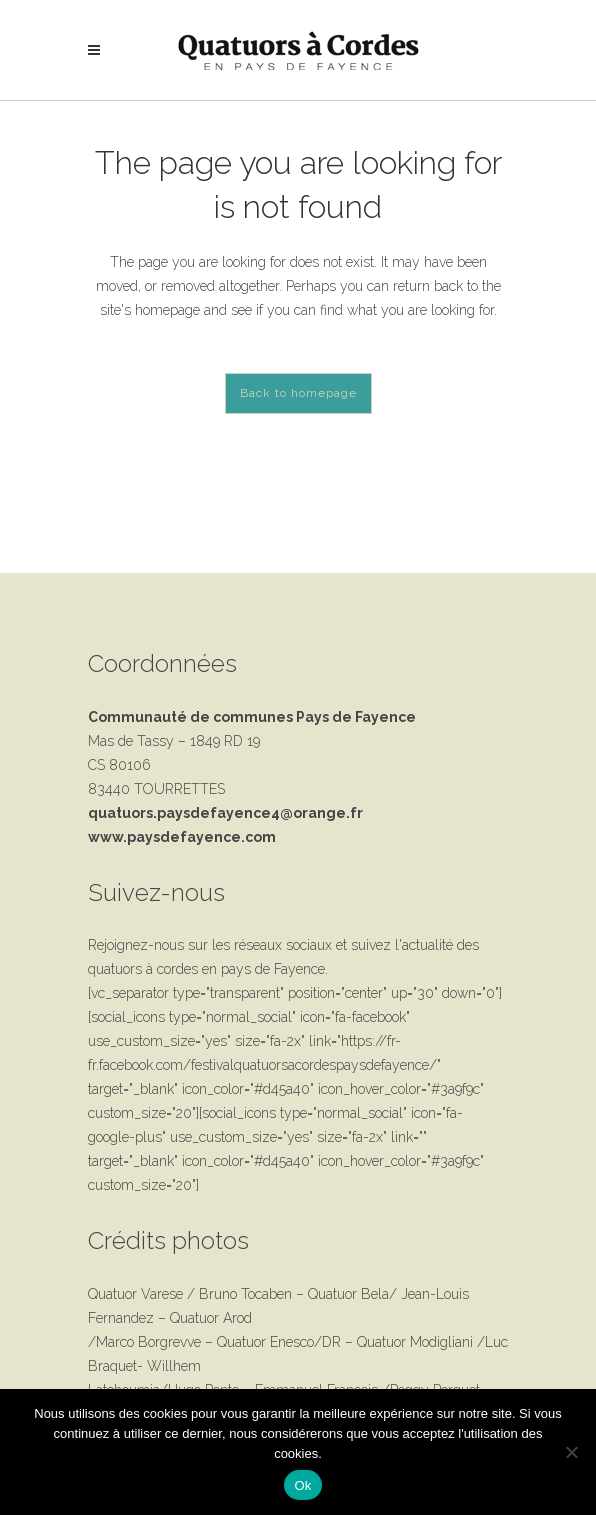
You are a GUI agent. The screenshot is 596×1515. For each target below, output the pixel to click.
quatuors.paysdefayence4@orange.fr (225, 813)
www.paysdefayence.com (182, 837)
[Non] (571, 1452)
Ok (302, 1485)
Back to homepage (298, 393)
